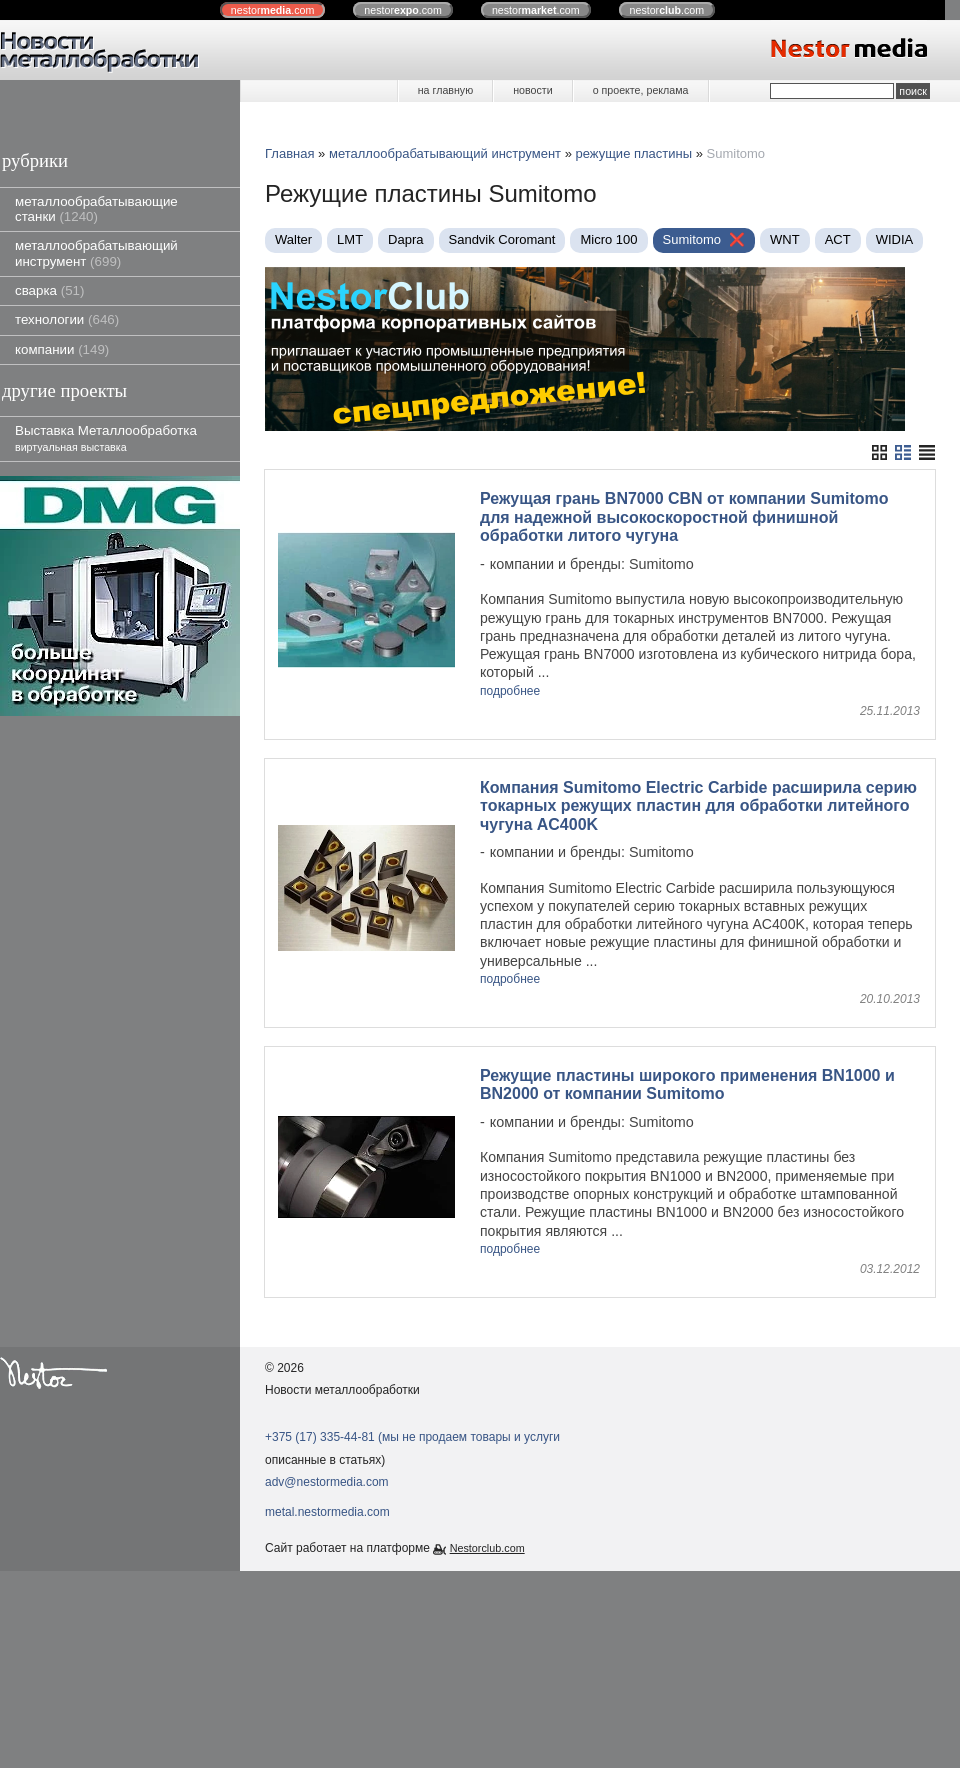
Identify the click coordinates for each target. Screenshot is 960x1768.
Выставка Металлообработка (106, 437)
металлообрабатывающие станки (96, 209)
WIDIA (895, 239)
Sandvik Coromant (502, 239)
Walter (293, 239)
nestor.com (273, 10)
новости (532, 90)
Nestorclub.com (487, 1516)
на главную (445, 90)
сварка (49, 290)
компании (62, 349)
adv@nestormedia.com (327, 1449)
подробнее (510, 691)
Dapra (405, 239)
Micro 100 (608, 239)
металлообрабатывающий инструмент (96, 253)
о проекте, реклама (641, 90)
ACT (838, 239)
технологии (67, 319)
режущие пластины (634, 153)
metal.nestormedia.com (327, 1480)
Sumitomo (692, 239)
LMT (350, 239)
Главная (289, 153)
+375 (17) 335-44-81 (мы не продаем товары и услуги (412, 1405)
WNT (785, 239)
